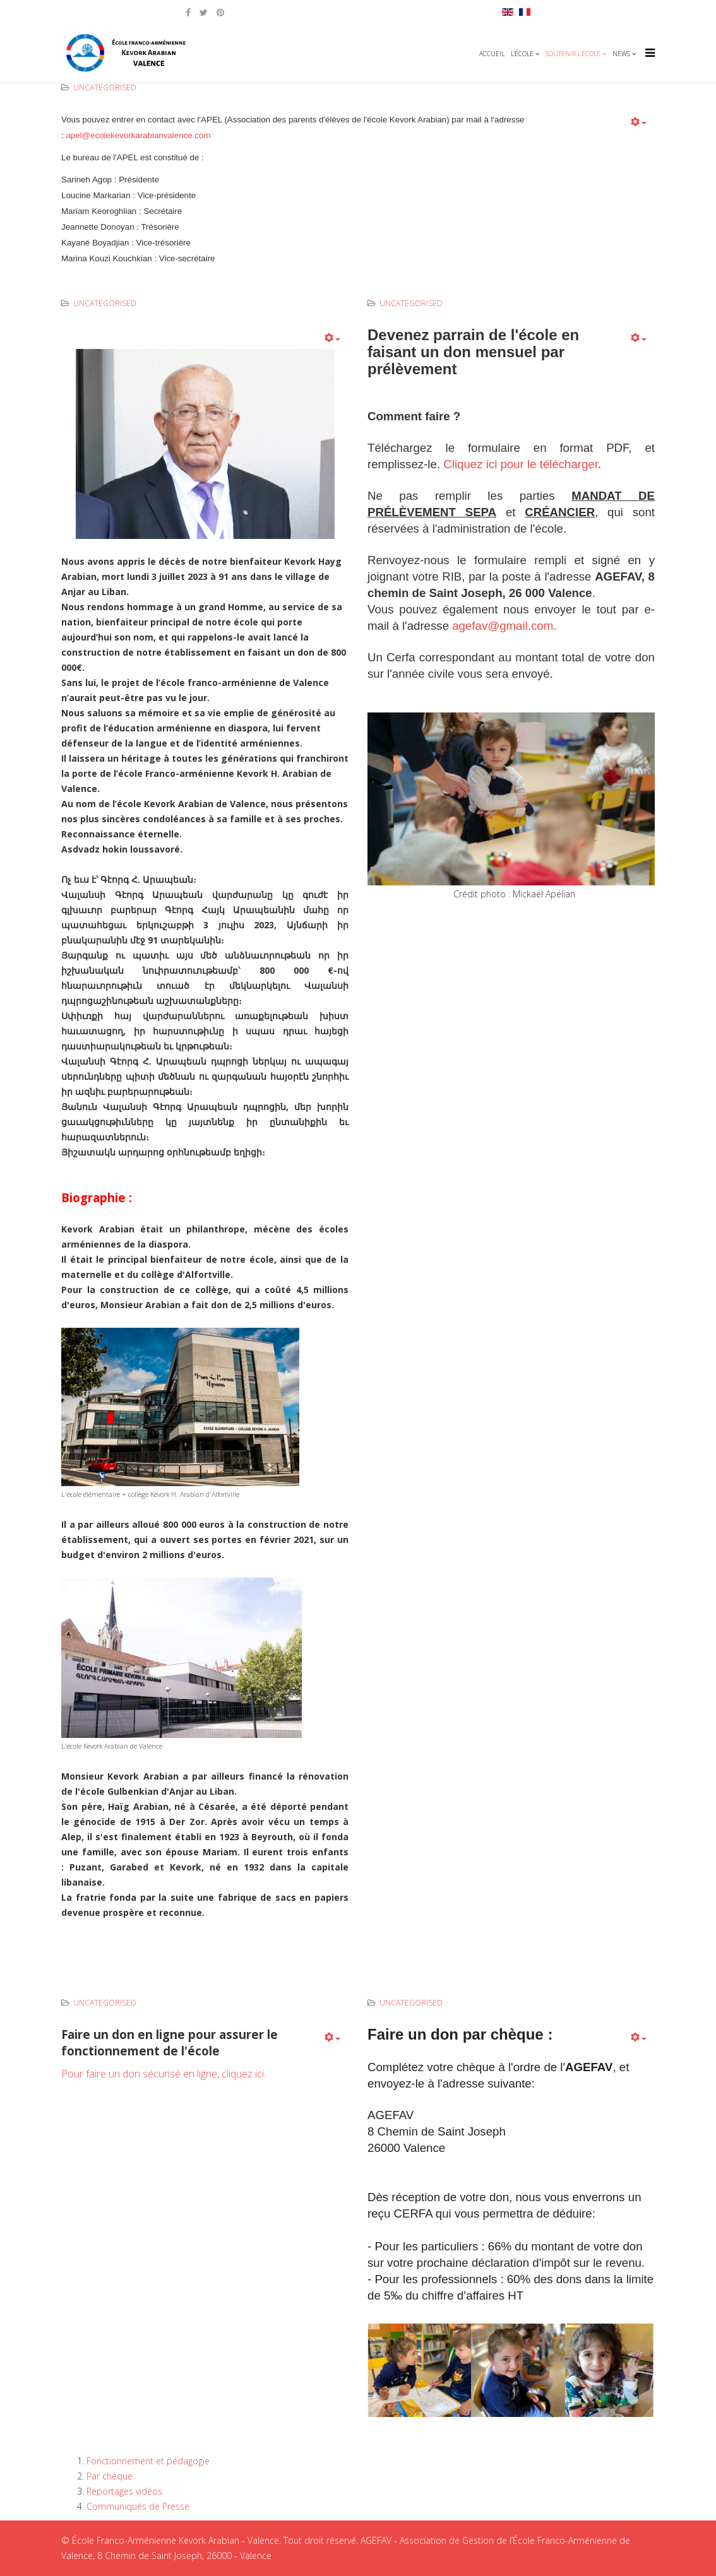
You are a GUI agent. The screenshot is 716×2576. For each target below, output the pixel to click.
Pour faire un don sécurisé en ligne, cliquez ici (162, 2074)
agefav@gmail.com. (504, 625)
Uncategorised (104, 87)
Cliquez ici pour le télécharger (520, 464)
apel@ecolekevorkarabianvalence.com (139, 135)
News (621, 53)
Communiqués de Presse (138, 2506)
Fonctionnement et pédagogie (148, 2461)
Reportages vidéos (124, 2491)
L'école (522, 53)
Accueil (491, 53)
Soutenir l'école (573, 53)
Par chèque (110, 2476)
